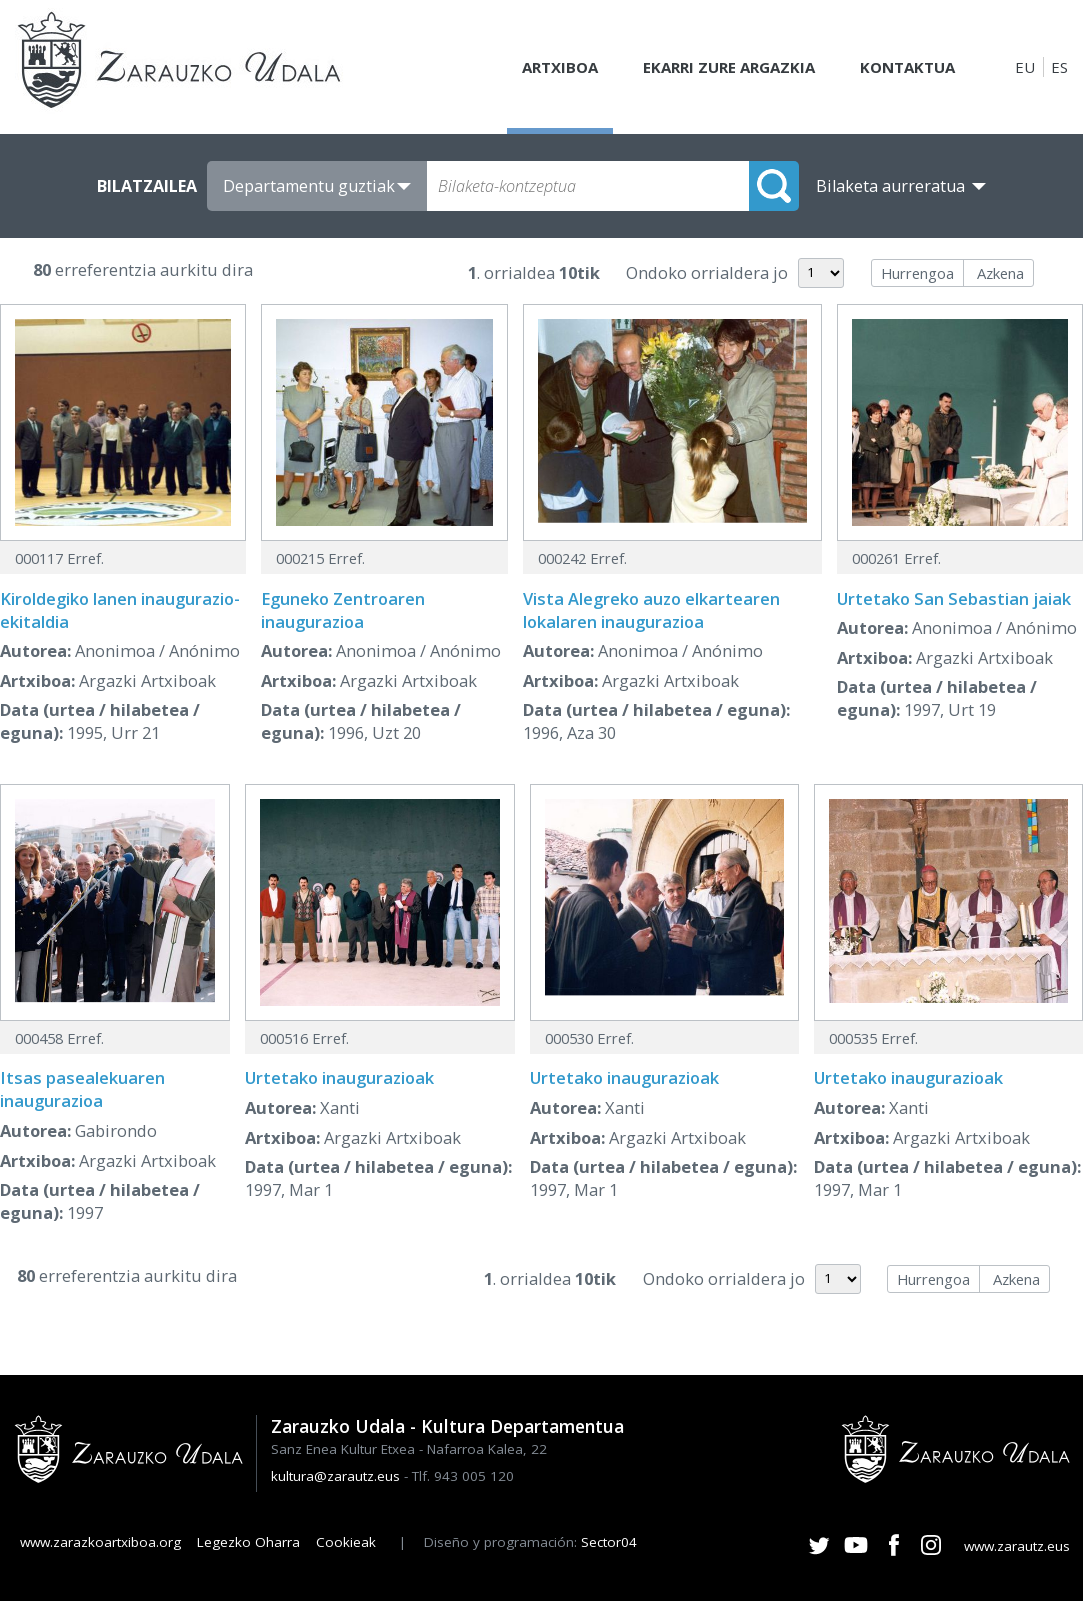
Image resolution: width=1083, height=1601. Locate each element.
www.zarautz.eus (1017, 1546)
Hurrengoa (917, 273)
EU (1025, 67)
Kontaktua (907, 67)
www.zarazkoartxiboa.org (100, 1542)
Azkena (1000, 273)
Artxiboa (560, 67)
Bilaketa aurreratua (890, 186)
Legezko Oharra (248, 1542)
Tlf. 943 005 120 (463, 1476)
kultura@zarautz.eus (335, 1476)
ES (1059, 67)
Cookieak (346, 1542)
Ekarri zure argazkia (729, 67)
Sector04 (609, 1542)
